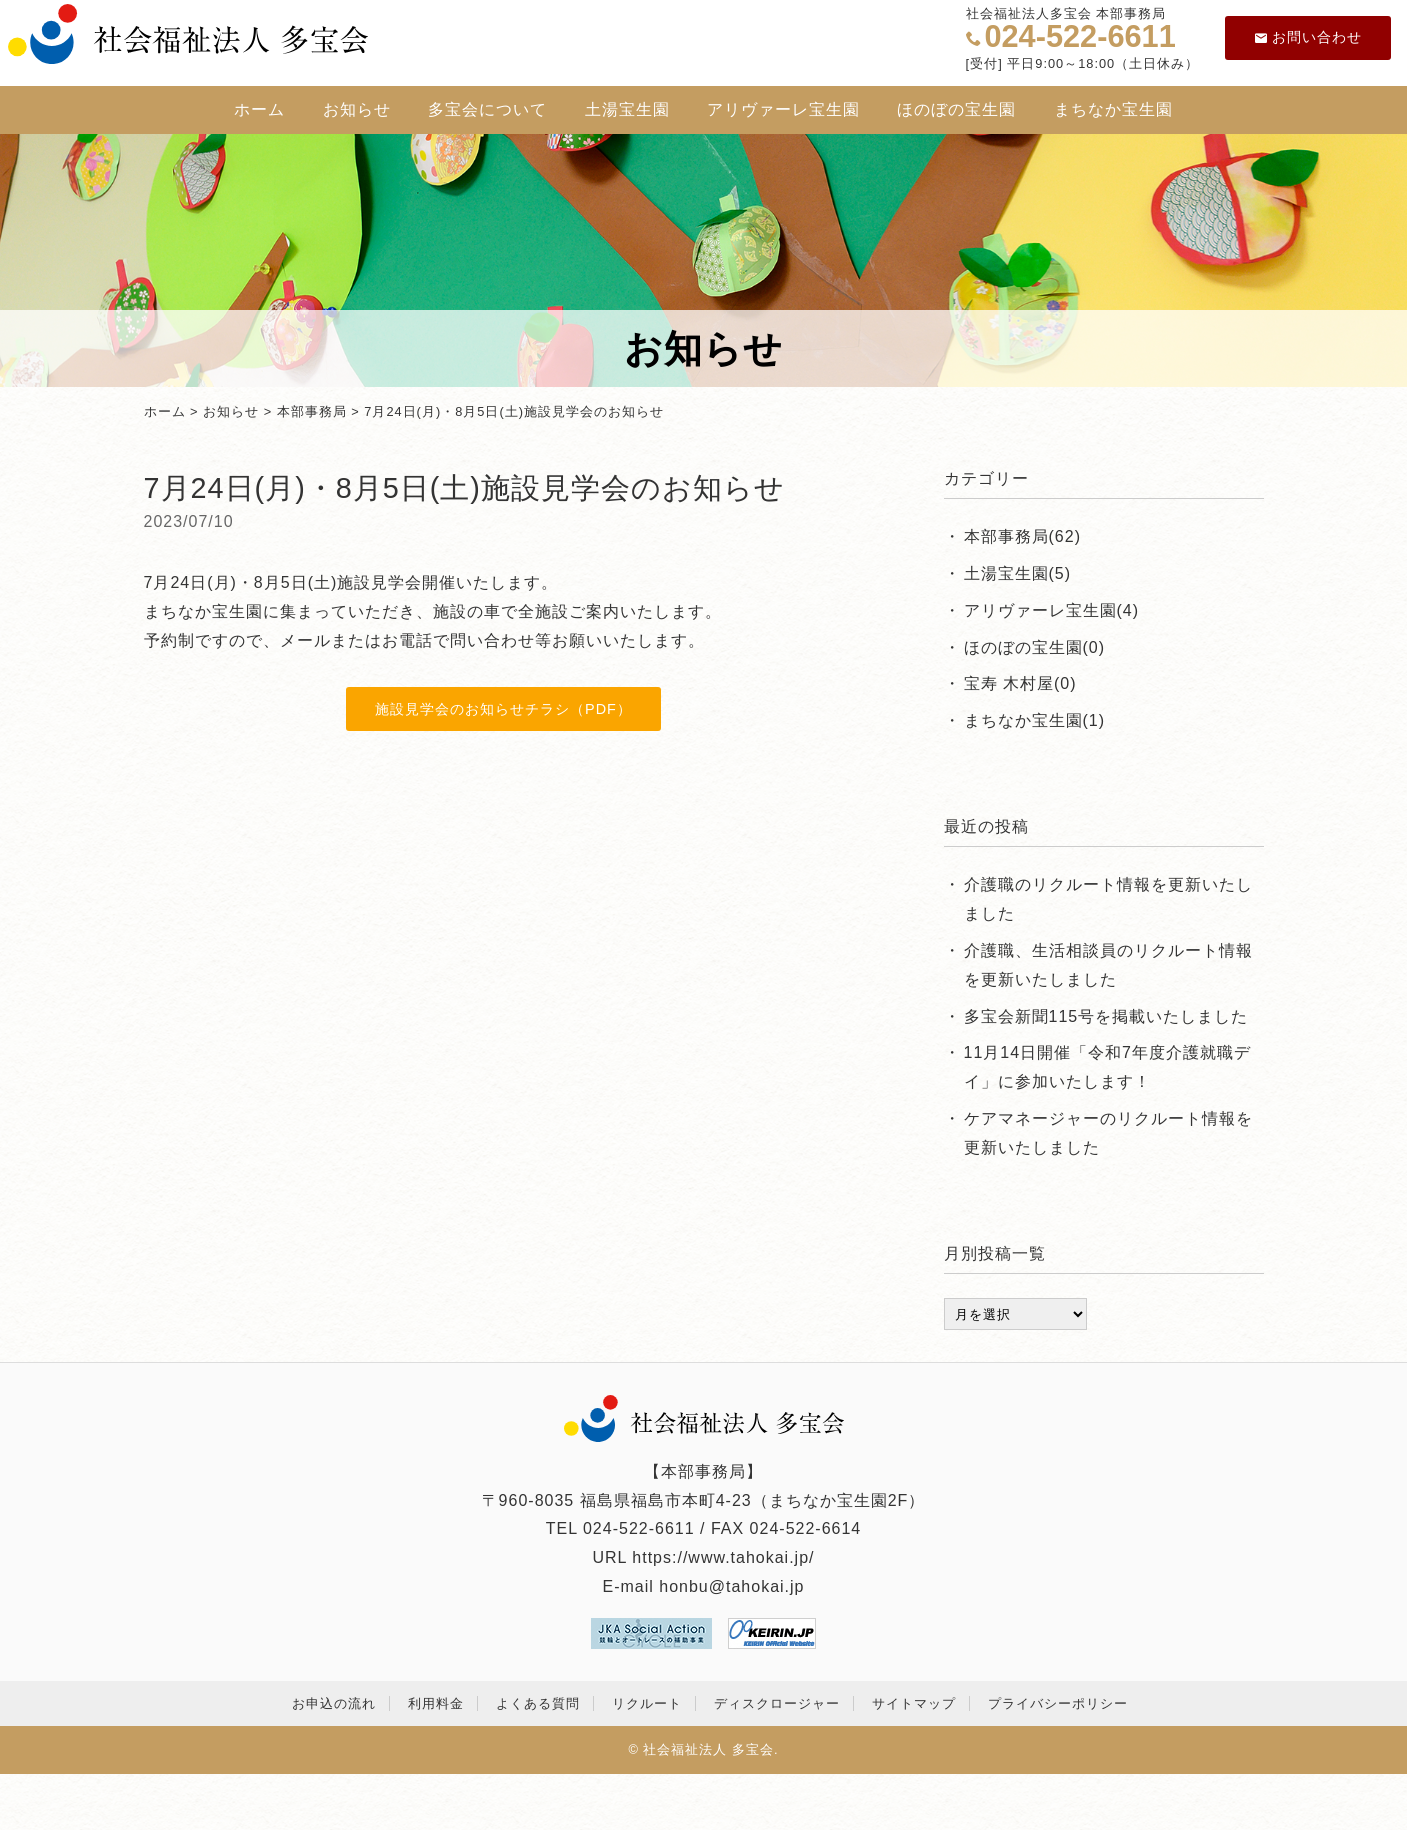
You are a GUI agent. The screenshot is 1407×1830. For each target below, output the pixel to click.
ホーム (259, 109)
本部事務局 (312, 411)
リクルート (647, 1703)
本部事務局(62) (1022, 536)
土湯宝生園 (627, 109)
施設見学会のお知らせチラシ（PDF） (503, 709)
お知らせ (357, 109)
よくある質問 (538, 1703)
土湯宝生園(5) (1018, 573)
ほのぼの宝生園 (956, 109)
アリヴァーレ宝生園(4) (1052, 610)
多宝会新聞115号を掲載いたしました (1106, 1016)
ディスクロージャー (777, 1703)
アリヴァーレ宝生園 (783, 109)
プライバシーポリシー (1058, 1703)
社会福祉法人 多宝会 (708, 1749)
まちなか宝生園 (1113, 109)
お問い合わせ (1308, 37)
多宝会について (487, 109)
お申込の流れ (334, 1703)
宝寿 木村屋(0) (1020, 683)
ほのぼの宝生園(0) (1035, 647)
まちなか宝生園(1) (1035, 720)
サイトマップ (914, 1703)
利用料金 (436, 1703)
